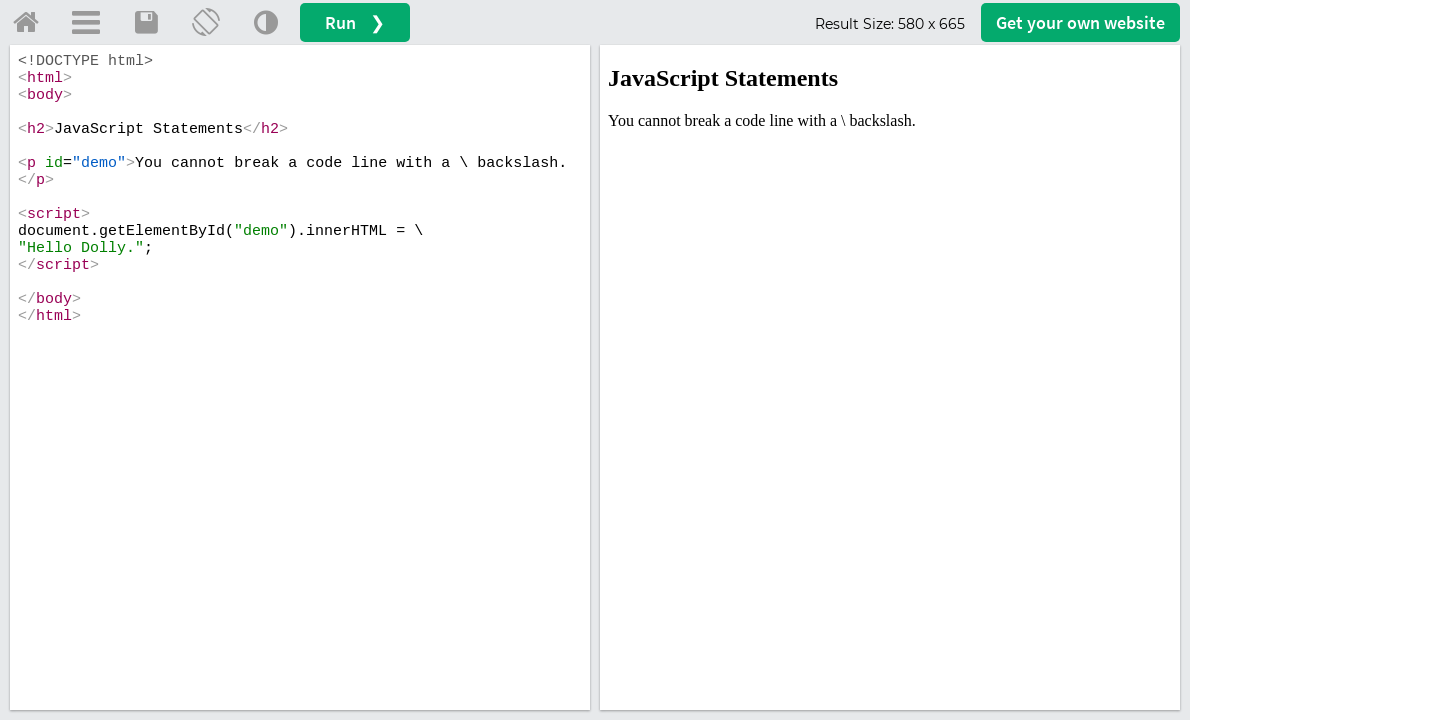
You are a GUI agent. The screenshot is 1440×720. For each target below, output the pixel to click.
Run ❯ (355, 22)
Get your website (1080, 22)
